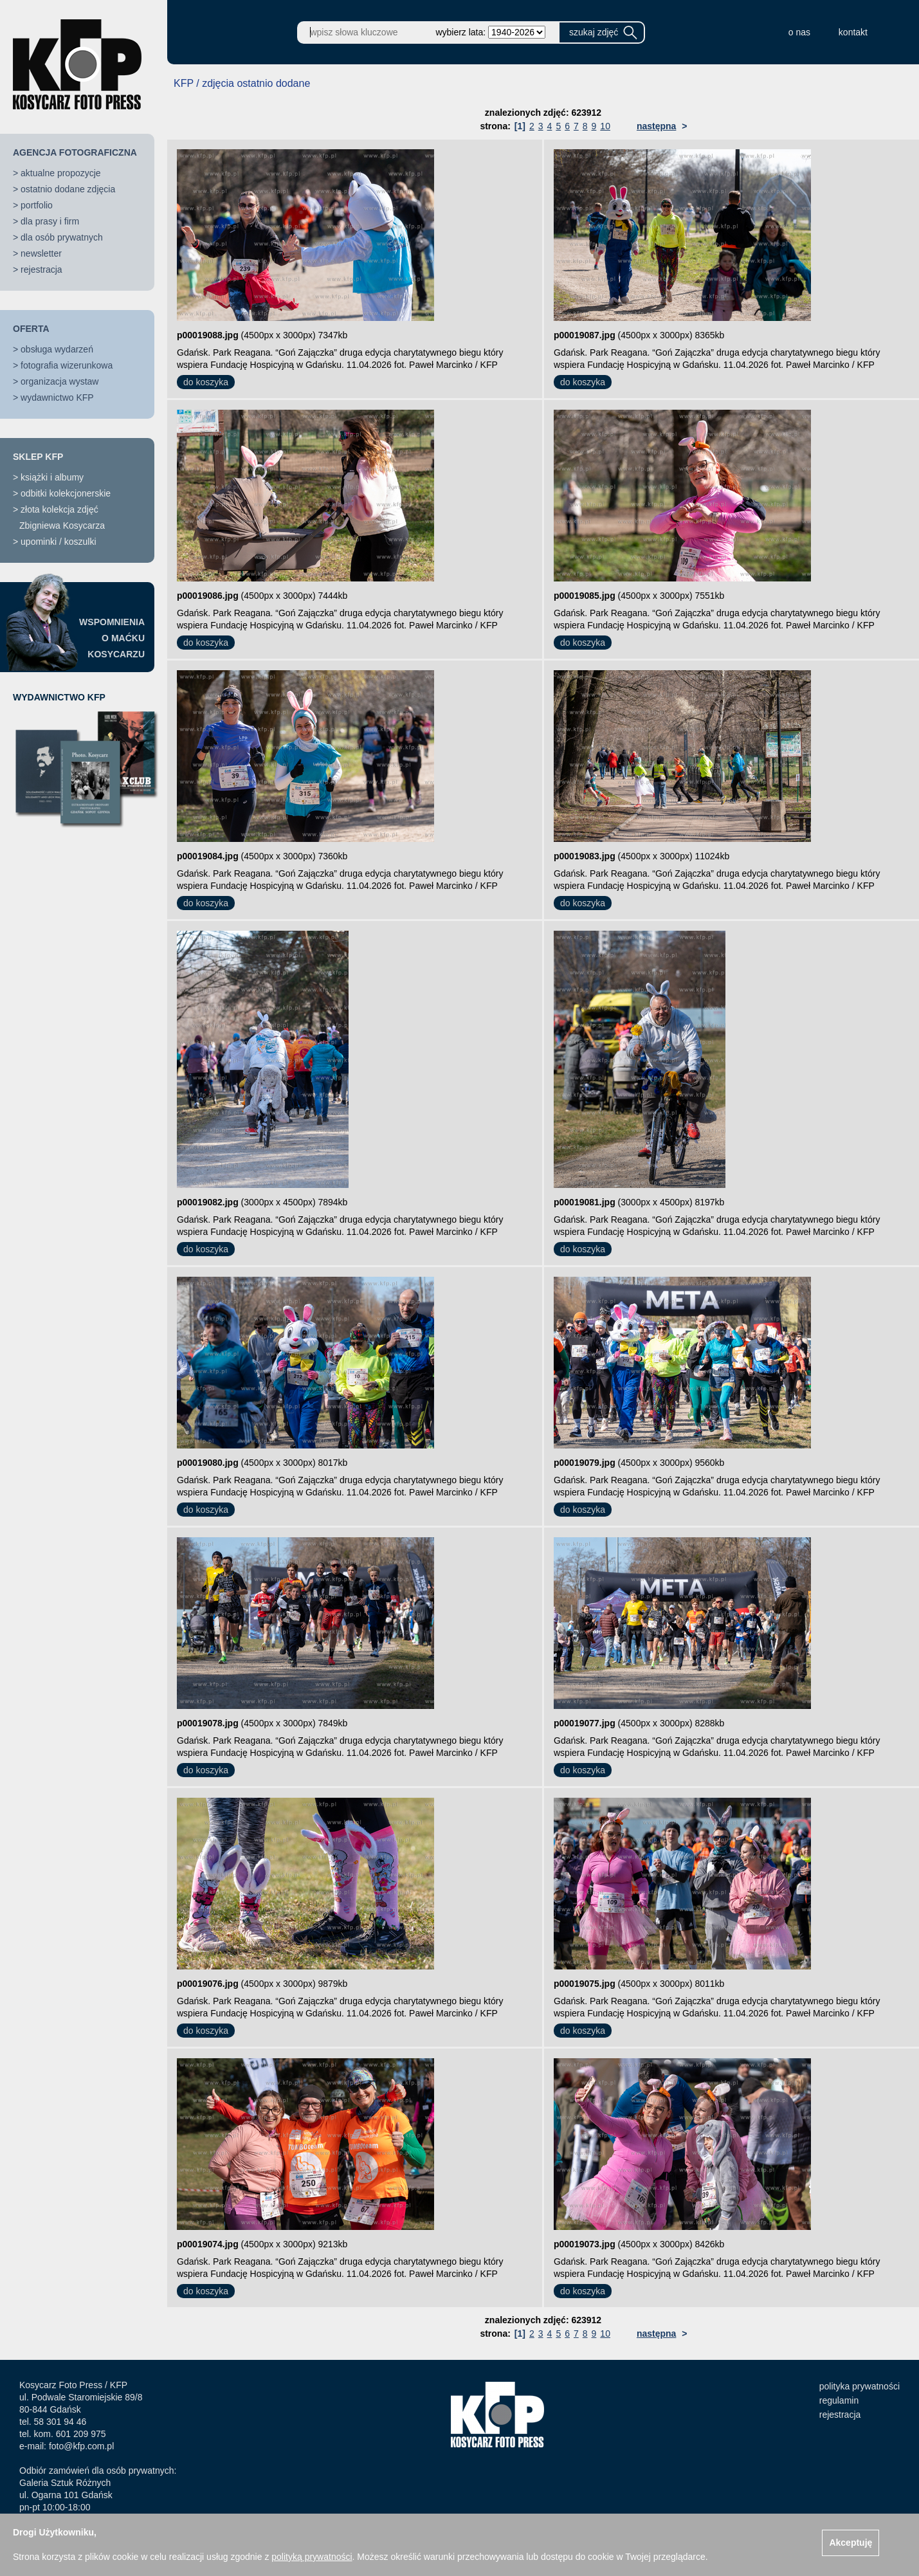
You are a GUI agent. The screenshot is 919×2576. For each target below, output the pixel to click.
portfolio (37, 205)
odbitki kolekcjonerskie (66, 493)
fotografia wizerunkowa (67, 365)
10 (605, 126)
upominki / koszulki (58, 541)
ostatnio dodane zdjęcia (68, 189)
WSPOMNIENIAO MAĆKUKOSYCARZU (112, 638)
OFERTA (31, 329)
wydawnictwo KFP (57, 397)
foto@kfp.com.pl (81, 2446)
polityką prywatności (311, 2557)
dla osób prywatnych (62, 237)
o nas (799, 32)
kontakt (853, 32)
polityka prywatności (859, 2386)
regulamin (839, 2400)
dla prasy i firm (50, 221)
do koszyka (205, 382)
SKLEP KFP (38, 457)
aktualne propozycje (61, 173)
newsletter (41, 253)
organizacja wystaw (59, 381)
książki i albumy (52, 477)
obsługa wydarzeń (57, 349)
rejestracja (41, 269)
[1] (519, 126)
